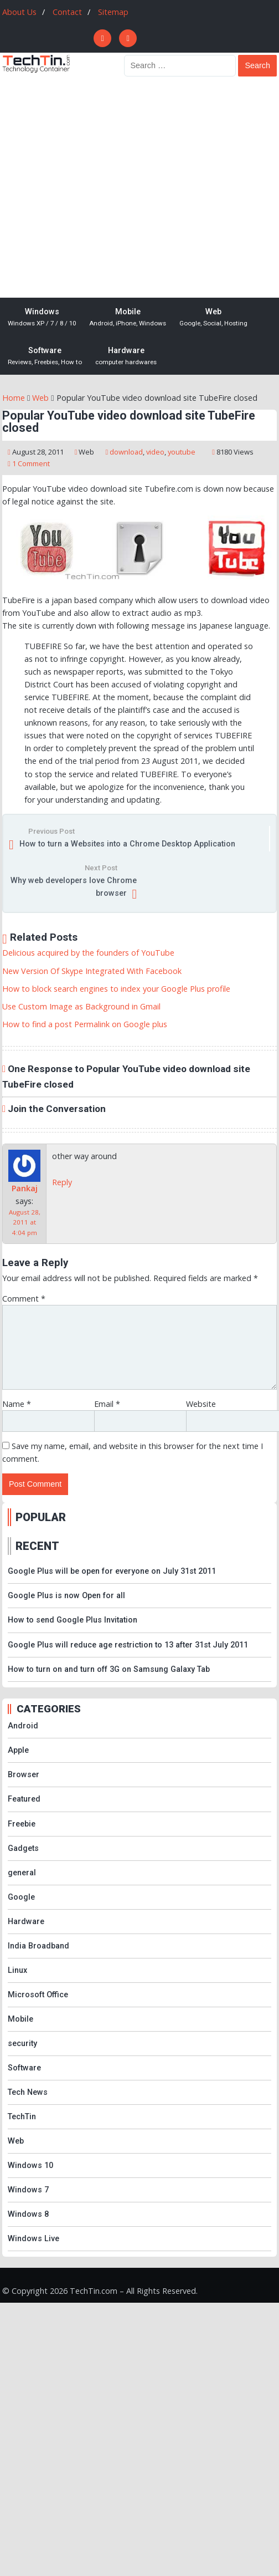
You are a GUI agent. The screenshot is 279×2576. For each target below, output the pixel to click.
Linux (17, 1970)
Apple (18, 1750)
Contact (67, 12)
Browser (23, 1774)
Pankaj (25, 1188)
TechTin (22, 2116)
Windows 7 (28, 2190)
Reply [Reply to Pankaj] (62, 1182)
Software (45, 356)
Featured (24, 1799)
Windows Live (33, 2238)
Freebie (21, 1824)
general (22, 1873)
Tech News (28, 2092)
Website (201, 1404)
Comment (23, 1298)
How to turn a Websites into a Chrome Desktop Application (127, 844)
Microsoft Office (38, 1994)
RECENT (37, 1546)
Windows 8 (28, 2214)
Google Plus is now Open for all (66, 1595)
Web (213, 317)
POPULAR (41, 1517)
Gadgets (23, 1848)
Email (107, 1404)
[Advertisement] (104, 188)
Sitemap (113, 12)
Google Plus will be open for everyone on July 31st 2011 (112, 1571)
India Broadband (38, 1946)
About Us (19, 12)
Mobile (127, 317)
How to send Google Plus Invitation (72, 1620)
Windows (42, 317)
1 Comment (31, 463)
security (22, 2043)
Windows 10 (30, 2165)
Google (21, 1897)
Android (23, 1726)
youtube (181, 452)
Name (16, 1404)
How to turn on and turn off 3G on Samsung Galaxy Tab (109, 1669)
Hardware (126, 356)
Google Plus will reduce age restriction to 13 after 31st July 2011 (128, 1645)
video (155, 452)
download (126, 452)
